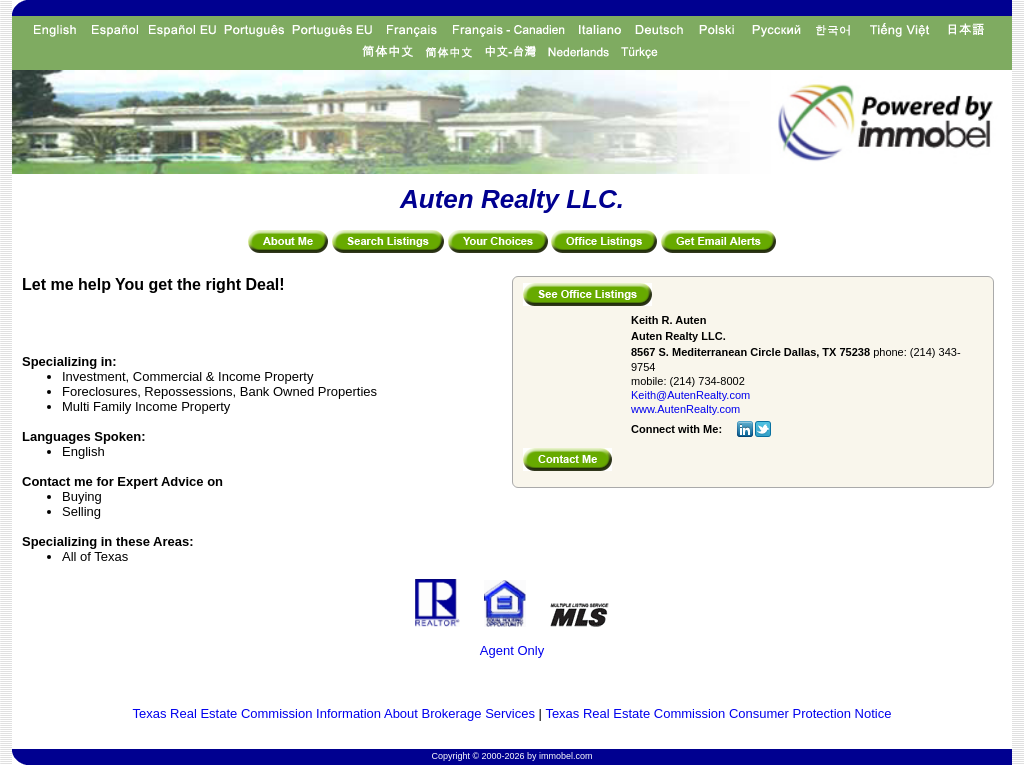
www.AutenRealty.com (685, 409)
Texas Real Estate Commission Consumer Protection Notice (718, 713)
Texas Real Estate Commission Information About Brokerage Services (334, 713)
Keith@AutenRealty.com (690, 395)
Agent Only (512, 650)
